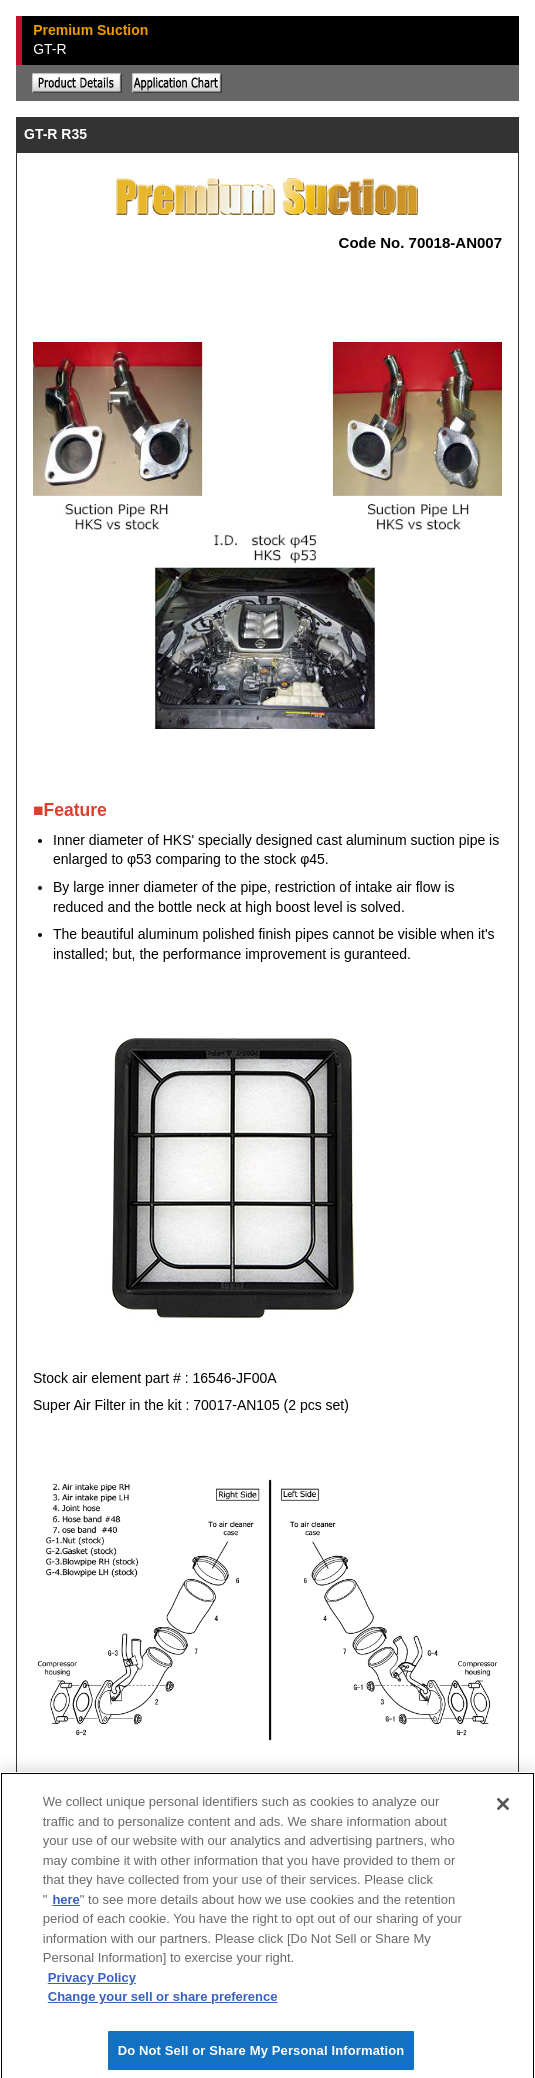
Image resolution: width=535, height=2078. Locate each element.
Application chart (177, 83)
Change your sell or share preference (163, 2000)
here (65, 1902)
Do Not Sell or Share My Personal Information (261, 2053)
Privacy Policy (92, 1980)
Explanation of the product (77, 83)
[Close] (503, 1808)
